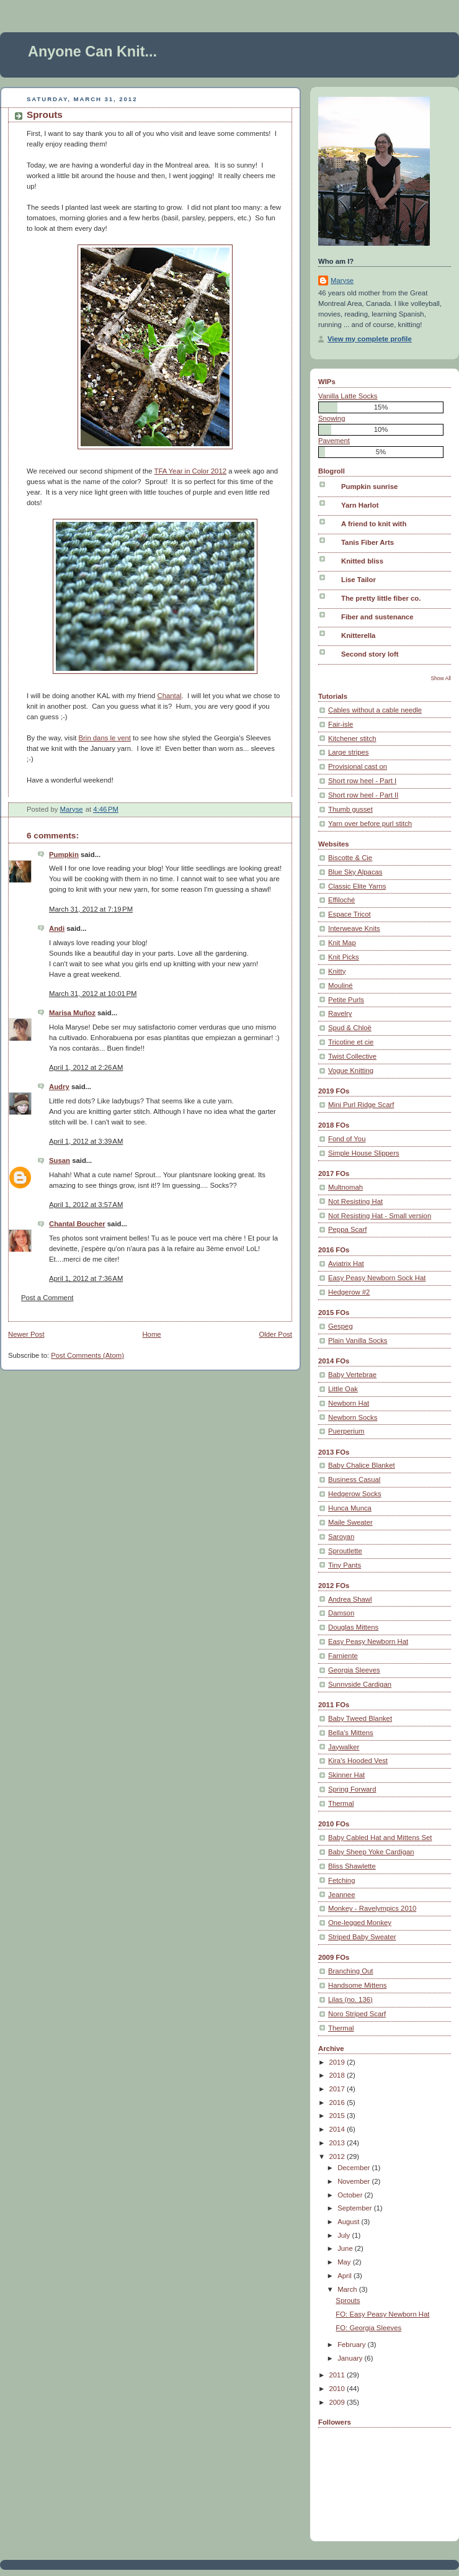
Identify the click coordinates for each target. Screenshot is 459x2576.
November (354, 2181)
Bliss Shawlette (352, 1866)
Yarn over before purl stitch (370, 823)
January (350, 2358)
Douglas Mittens (353, 1627)
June (346, 2248)
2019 (338, 2062)
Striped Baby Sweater (362, 1937)
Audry (59, 1086)
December (354, 2167)
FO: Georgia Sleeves (368, 2327)
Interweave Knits (354, 928)
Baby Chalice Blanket (361, 1465)
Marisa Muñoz (72, 1012)
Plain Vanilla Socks (358, 1340)
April (345, 2275)
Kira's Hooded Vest (358, 1760)
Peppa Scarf (347, 1229)
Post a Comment (47, 1297)
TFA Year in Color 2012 (190, 471)
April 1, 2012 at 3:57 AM (86, 1204)
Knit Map (342, 942)
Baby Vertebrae (352, 1374)
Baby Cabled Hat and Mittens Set (380, 1837)
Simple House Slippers (363, 1153)
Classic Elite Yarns (357, 886)
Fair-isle (340, 724)
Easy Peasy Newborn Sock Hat (377, 1277)
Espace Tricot (349, 914)
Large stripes (348, 752)
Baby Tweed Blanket (360, 1718)
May (345, 2262)
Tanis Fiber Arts (367, 542)
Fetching (341, 1880)
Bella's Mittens (350, 1732)
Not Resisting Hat (355, 1201)
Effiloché (341, 900)
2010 (338, 2388)
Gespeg (340, 1326)
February (352, 2344)
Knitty (336, 971)
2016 (338, 2102)
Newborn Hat (348, 1403)
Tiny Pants (344, 1565)
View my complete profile (370, 339)
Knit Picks (343, 957)
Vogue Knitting (350, 1070)
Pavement (334, 440)
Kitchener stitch (352, 738)
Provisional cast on (357, 766)
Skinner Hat (346, 1775)
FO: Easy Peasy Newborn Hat (382, 2314)
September (355, 2208)
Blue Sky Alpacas (355, 872)
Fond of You (346, 1138)
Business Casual (354, 1479)
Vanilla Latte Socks (348, 396)
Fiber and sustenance (377, 617)
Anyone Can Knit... (92, 51)
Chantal (170, 695)
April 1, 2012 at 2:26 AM (86, 1067)
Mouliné (340, 985)
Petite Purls (346, 999)
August (349, 2221)
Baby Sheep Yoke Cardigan (371, 1852)
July (344, 2235)
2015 (338, 2115)
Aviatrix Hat (346, 1263)
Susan (59, 1160)
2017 (338, 2089)
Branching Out (350, 1971)
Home (151, 1334)
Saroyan (341, 1536)
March (348, 2289)
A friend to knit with (373, 523)
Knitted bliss (362, 561)
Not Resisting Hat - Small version (379, 1215)
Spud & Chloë (350, 1027)
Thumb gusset (350, 809)
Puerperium (346, 1431)
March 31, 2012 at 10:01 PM (92, 993)
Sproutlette (345, 1551)
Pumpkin (64, 854)
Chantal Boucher (77, 1223)
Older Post (275, 1334)
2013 (338, 2143)
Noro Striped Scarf (357, 2013)
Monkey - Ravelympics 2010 (372, 1908)
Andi (57, 928)
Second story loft (370, 654)
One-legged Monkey (359, 1922)
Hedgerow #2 (349, 1292)
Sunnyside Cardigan (359, 1684)
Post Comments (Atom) (87, 1355)
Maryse (342, 280)
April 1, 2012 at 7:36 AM (86, 1278)
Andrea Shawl (350, 1599)
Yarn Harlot (359, 505)
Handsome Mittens (357, 1985)
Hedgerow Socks (354, 1493)
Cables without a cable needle (375, 710)
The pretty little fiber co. (381, 598)
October (350, 2195)
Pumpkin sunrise (369, 486)
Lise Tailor (358, 579)
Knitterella (358, 635)
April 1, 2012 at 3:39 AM (86, 1141)
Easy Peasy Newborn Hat (368, 1641)
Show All (440, 678)
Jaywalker (343, 1747)
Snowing (331, 418)
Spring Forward (352, 1789)
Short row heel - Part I (362, 780)
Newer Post (26, 1334)
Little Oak (343, 1389)
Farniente (343, 1655)
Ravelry (340, 1013)
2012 (338, 2156)
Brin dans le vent (105, 738)
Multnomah (345, 1187)
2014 (338, 2129)
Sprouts (348, 2300)
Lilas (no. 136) (350, 1999)
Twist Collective (352, 1056)
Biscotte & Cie (350, 857)
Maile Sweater (350, 1522)
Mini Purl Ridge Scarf (361, 1104)
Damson (341, 1613)
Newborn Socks (352, 1417)
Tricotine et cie (350, 1042)
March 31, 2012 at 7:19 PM (91, 909)
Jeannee (341, 1894)
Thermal (341, 1803)
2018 (338, 2075)
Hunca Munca (350, 1508)
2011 (338, 2375)
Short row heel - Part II (363, 795)
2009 (338, 2402)
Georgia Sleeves (354, 1670)
